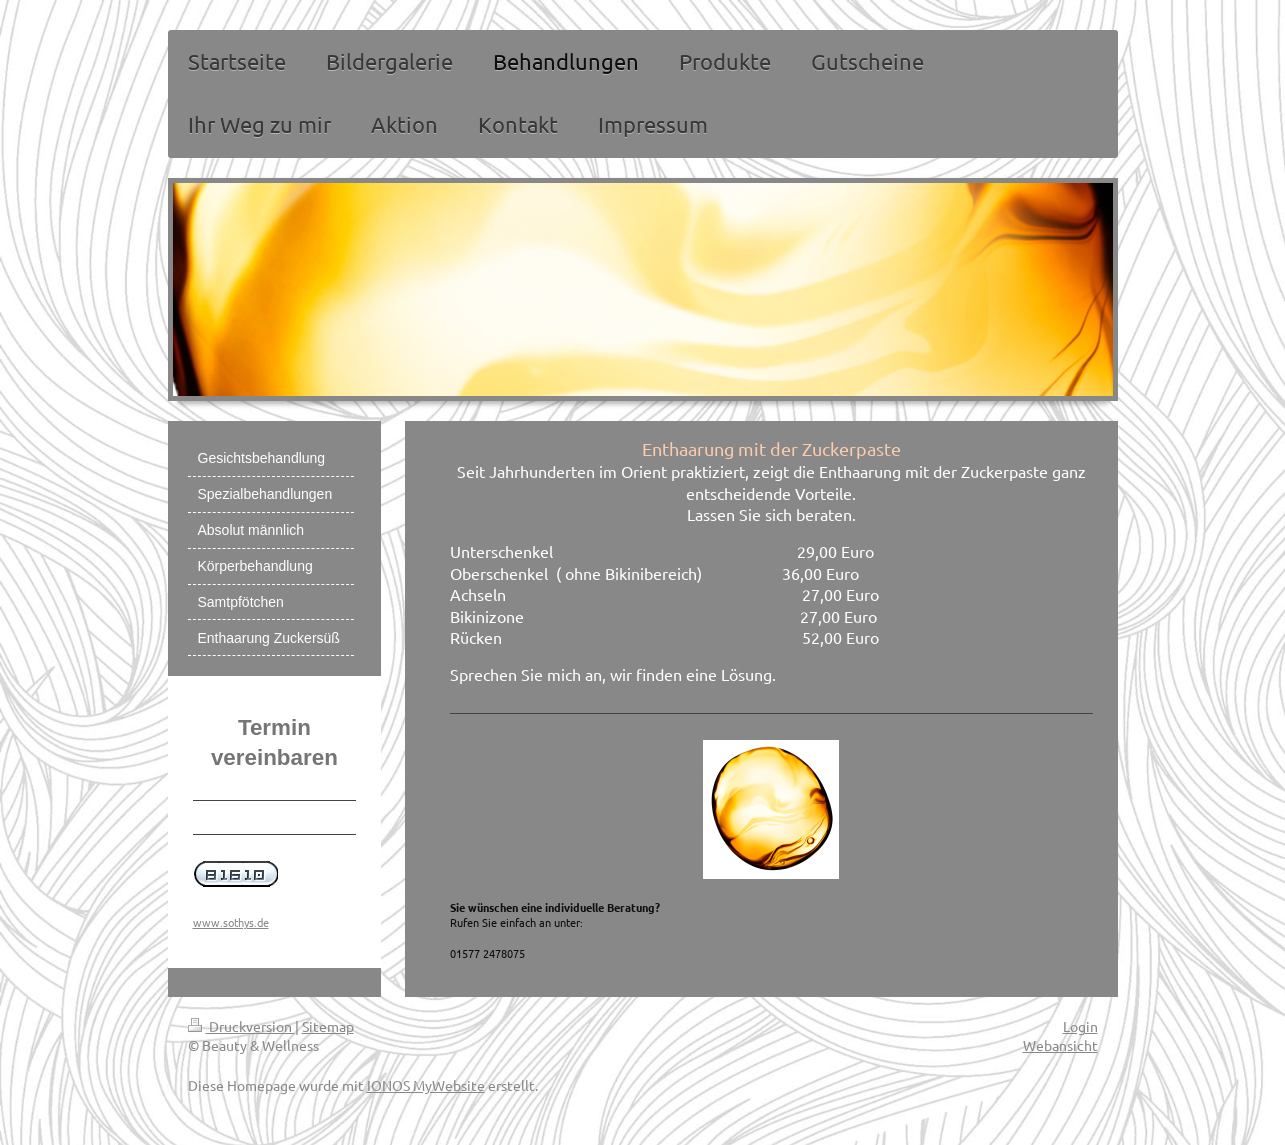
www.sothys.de (231, 922)
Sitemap (328, 1026)
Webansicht (1060, 1045)
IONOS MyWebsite (426, 1085)
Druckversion (241, 1026)
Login (1080, 1026)
